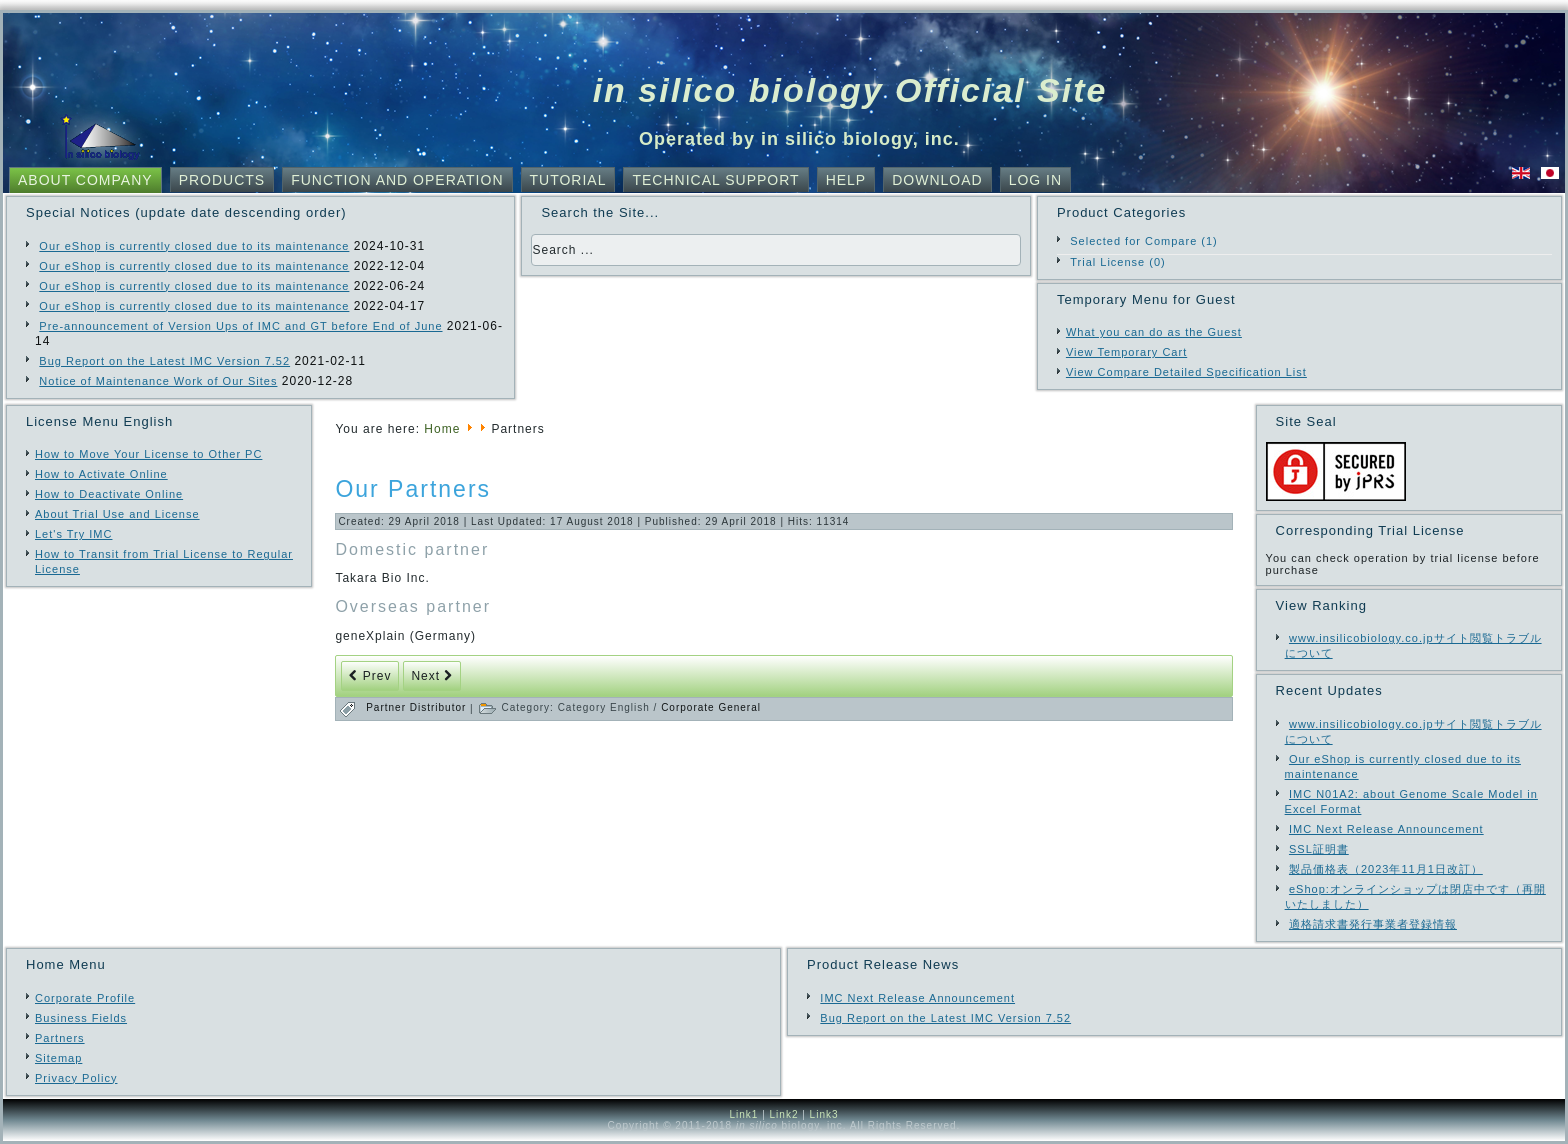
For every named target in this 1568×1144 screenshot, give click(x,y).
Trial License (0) (1117, 262)
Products (222, 180)
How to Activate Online (101, 474)
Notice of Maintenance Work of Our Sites (158, 381)
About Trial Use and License (117, 514)
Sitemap (58, 1058)
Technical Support (715, 180)
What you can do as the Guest (1154, 332)
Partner (388, 707)
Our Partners (413, 489)
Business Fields (81, 1018)
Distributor (440, 707)
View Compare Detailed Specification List (1186, 372)
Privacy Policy (76, 1078)
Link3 (824, 1114)
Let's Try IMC (73, 534)
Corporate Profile (85, 998)
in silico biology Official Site (850, 90)
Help (846, 180)
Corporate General (711, 707)
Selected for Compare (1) (1144, 241)
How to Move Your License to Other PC (148, 454)
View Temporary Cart (1126, 352)
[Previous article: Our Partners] (370, 676)
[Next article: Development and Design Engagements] (432, 676)
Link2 (784, 1114)
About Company (85, 180)
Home (442, 429)
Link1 (743, 1114)
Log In (1035, 180)
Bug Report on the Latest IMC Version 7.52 (164, 361)
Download (937, 180)
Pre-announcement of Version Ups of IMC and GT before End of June (240, 326)
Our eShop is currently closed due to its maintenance (194, 246)
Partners (60, 1038)
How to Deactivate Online (109, 494)
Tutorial (568, 180)
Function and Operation (397, 180)
